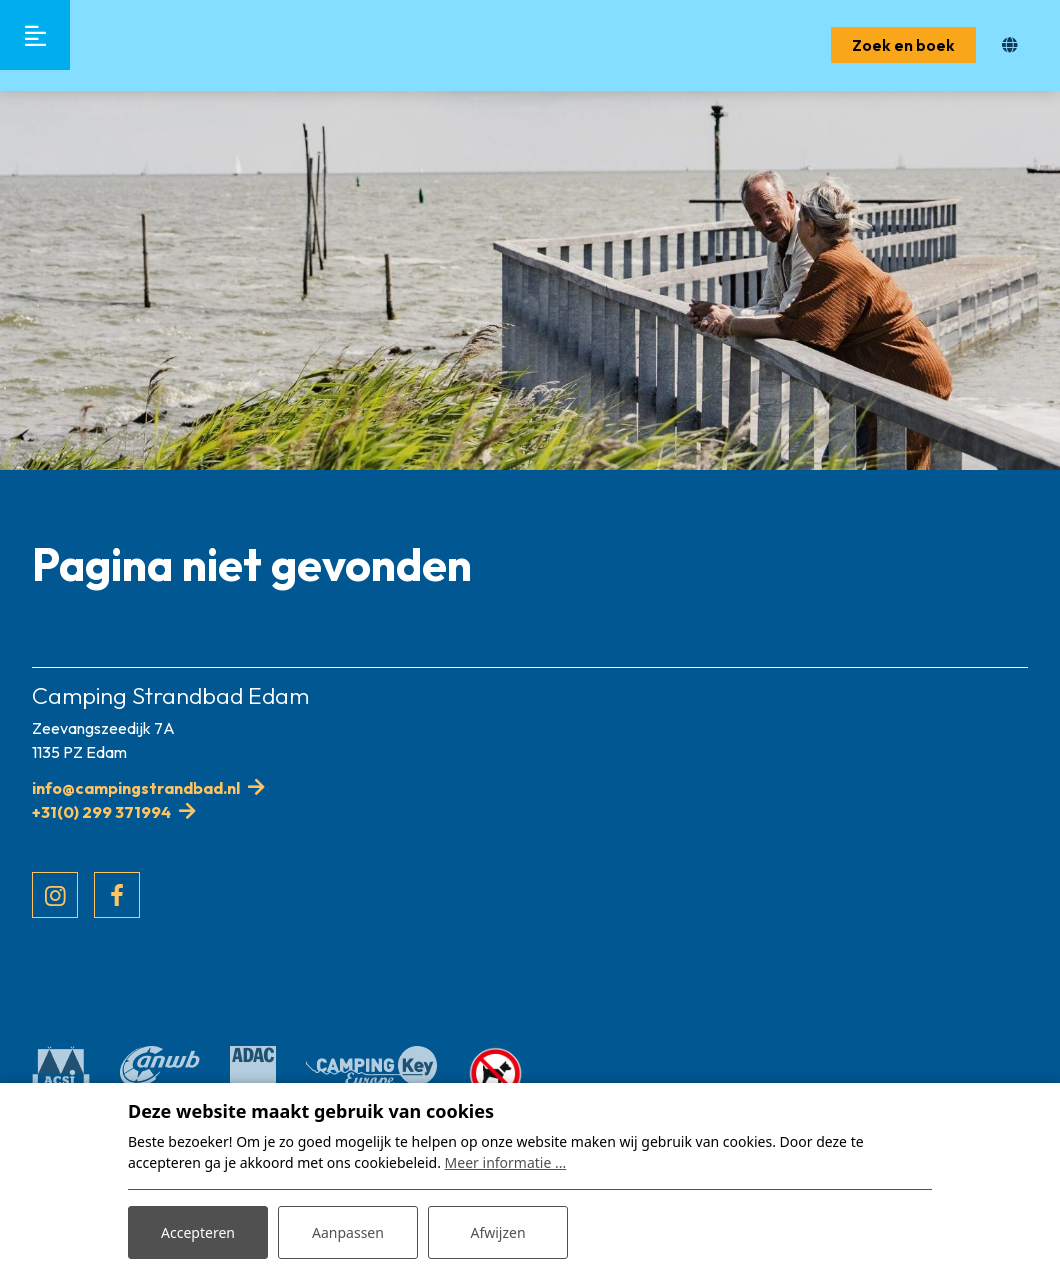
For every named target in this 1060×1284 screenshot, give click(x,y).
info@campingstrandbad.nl (136, 788)
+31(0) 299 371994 (101, 812)
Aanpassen (348, 1232)
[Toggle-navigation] (35, 35)
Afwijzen (497, 1232)
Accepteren (198, 1232)
